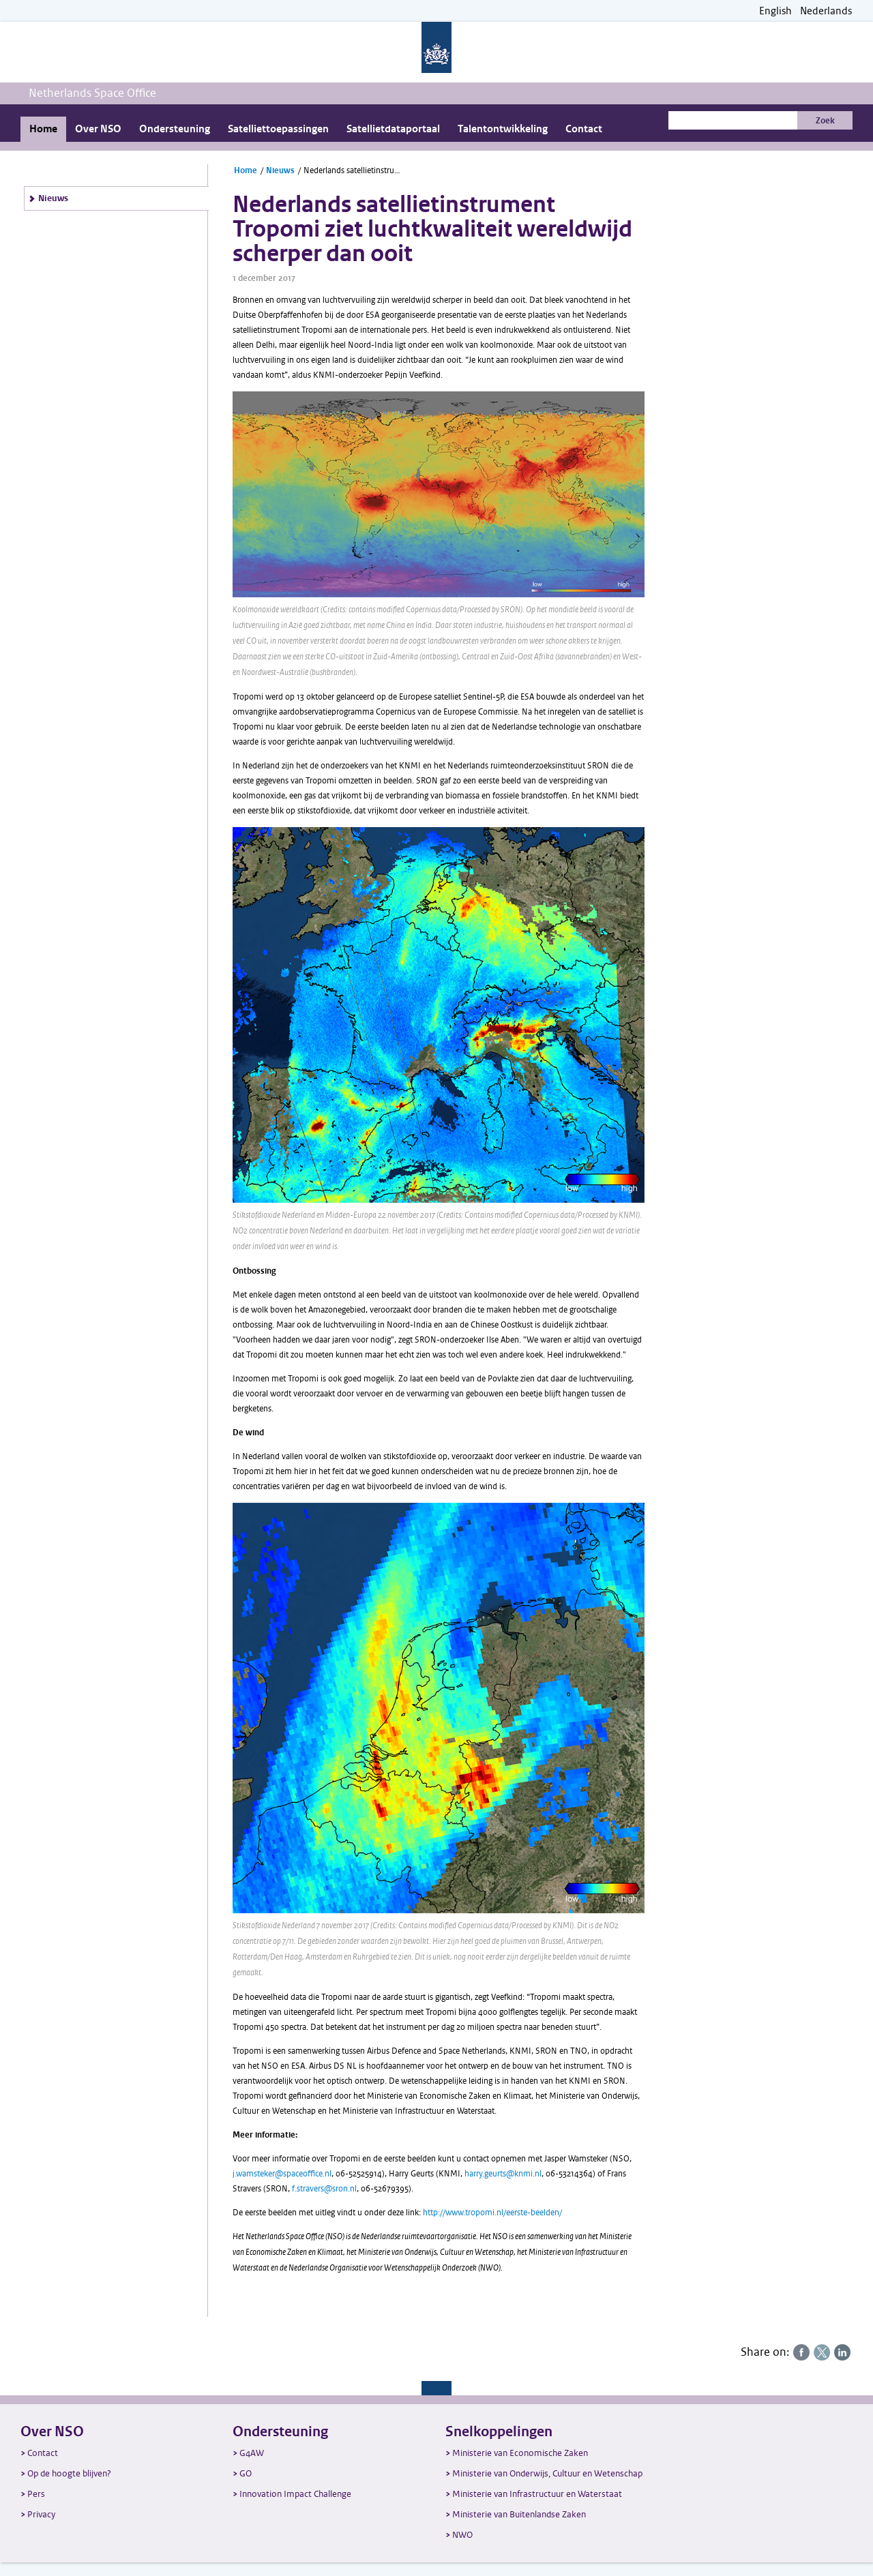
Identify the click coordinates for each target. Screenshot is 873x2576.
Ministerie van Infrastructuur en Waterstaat (537, 2494)
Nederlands (826, 11)
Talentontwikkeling (503, 129)
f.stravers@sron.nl (324, 2188)
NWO (462, 2535)
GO (245, 2473)
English (775, 11)
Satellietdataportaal (393, 129)
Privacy (41, 2514)
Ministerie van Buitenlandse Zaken (519, 2514)
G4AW (251, 2453)
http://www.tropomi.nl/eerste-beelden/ (492, 2212)
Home (43, 129)
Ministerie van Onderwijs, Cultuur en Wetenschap (547, 2473)
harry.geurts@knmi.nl (503, 2173)
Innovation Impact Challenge (295, 2494)
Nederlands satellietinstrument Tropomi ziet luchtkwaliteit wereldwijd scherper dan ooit (354, 170)
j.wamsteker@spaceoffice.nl (282, 2173)
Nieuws (53, 198)
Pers (36, 2494)
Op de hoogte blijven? (69, 2473)
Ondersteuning (174, 129)
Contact (583, 129)
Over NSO (98, 129)
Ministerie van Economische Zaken (520, 2453)
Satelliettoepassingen (278, 129)
